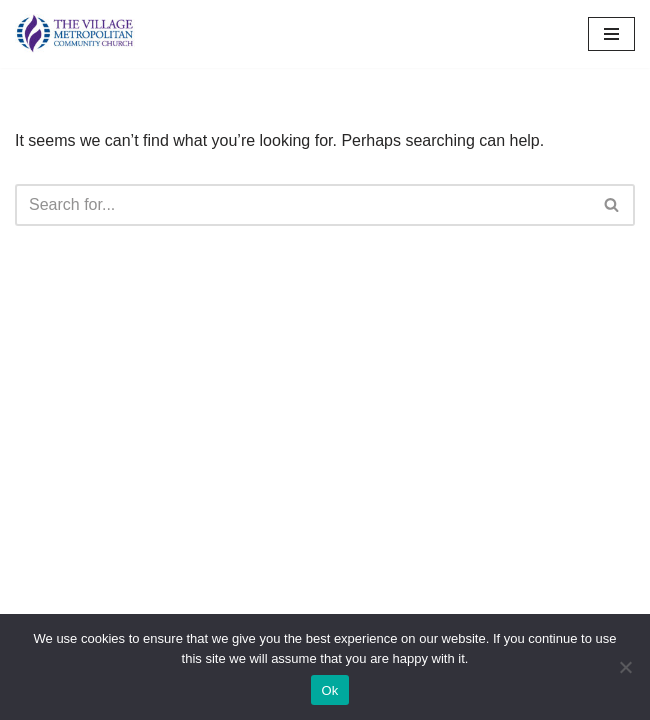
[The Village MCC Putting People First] (75, 34)
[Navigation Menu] (611, 34)
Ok (329, 690)
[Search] (302, 205)
